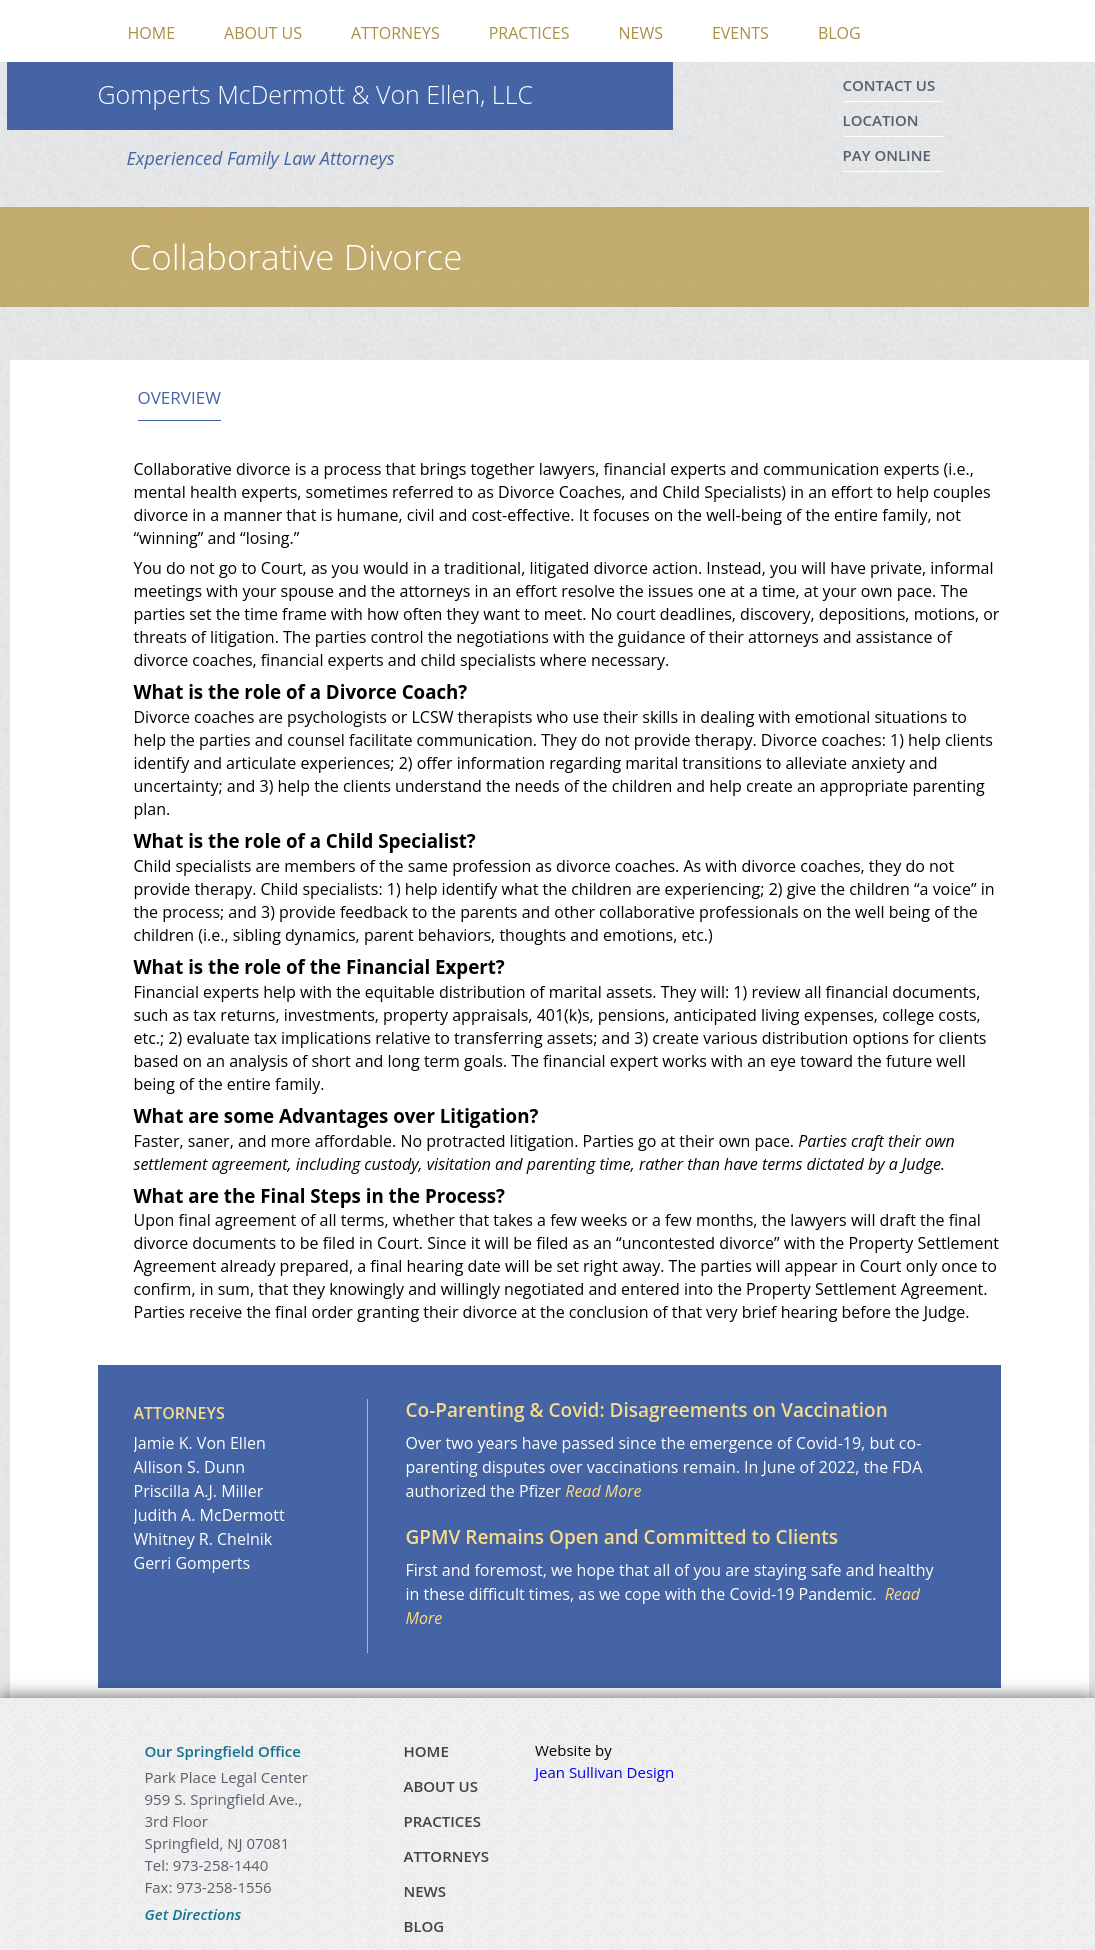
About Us (263, 33)
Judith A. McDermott (209, 1515)
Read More (603, 1491)
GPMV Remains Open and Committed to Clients (622, 1537)
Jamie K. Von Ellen (200, 1443)
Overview (179, 398)
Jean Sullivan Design (604, 1772)
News (640, 33)
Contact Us (889, 85)
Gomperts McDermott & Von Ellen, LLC (316, 94)
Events (740, 33)
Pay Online (887, 155)
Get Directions (193, 1914)
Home (152, 33)
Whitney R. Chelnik (203, 1539)
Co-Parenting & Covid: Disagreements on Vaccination (647, 1410)
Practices (529, 33)
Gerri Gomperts (192, 1563)
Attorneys (395, 33)
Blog (839, 33)
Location (881, 120)
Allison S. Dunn (190, 1467)
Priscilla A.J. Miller (199, 1491)
